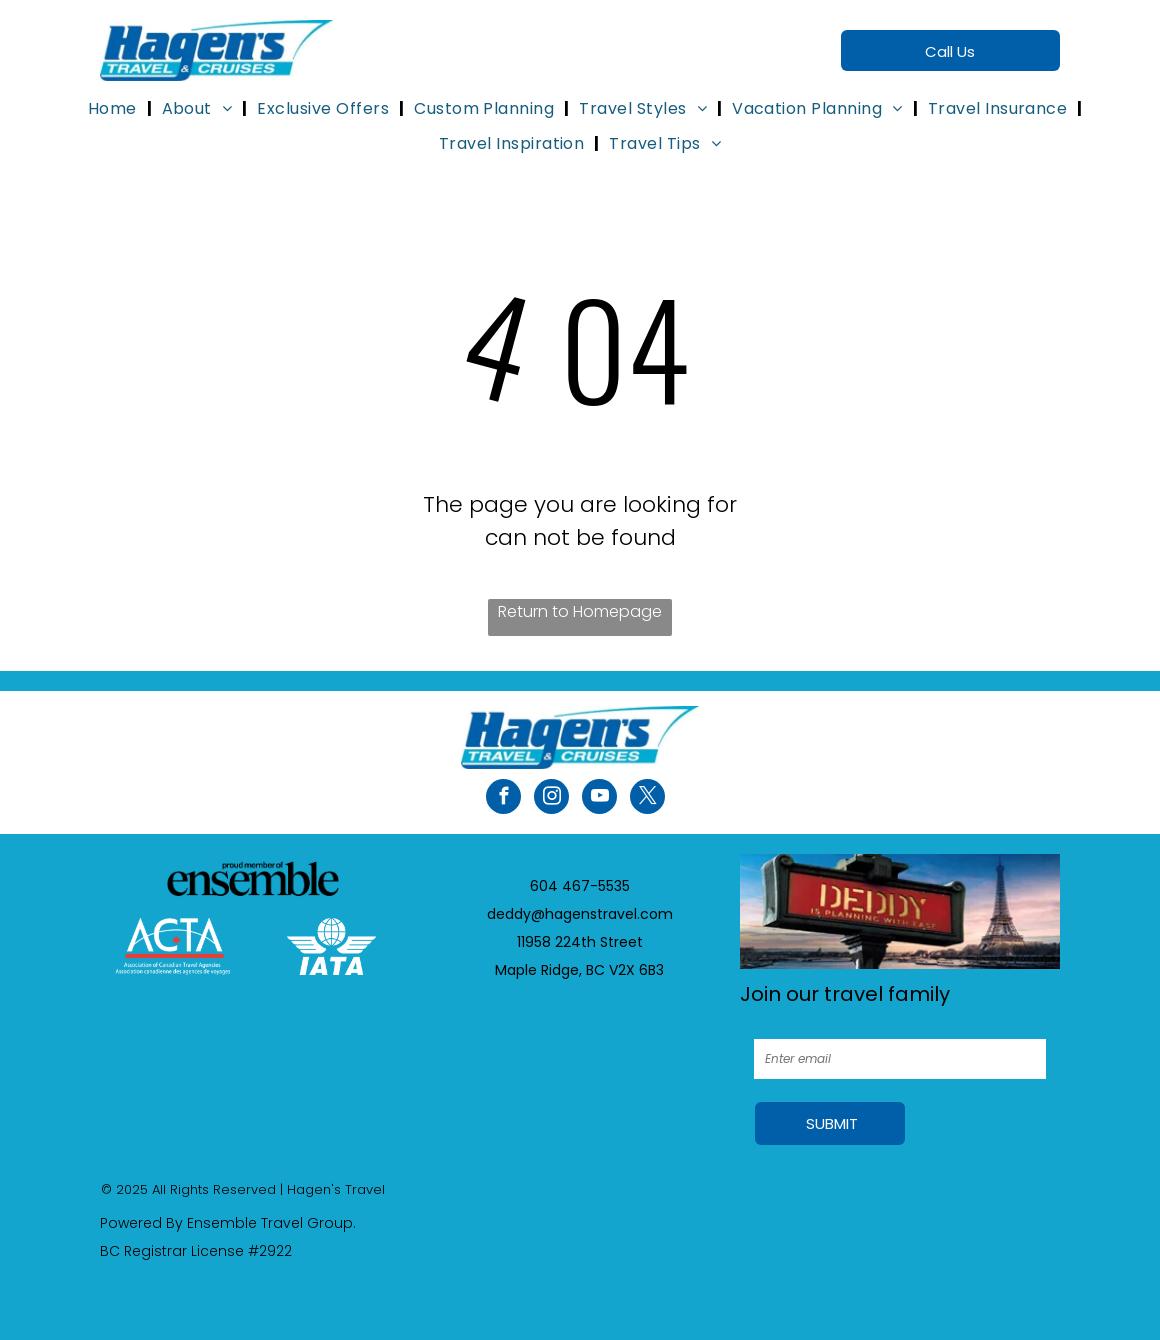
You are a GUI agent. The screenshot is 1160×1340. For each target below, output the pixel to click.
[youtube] (599, 799)
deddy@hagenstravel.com (580, 914)
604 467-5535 (580, 886)
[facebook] (503, 799)
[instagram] (551, 799)
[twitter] (647, 799)
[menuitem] (115, 108)
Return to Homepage (580, 611)
